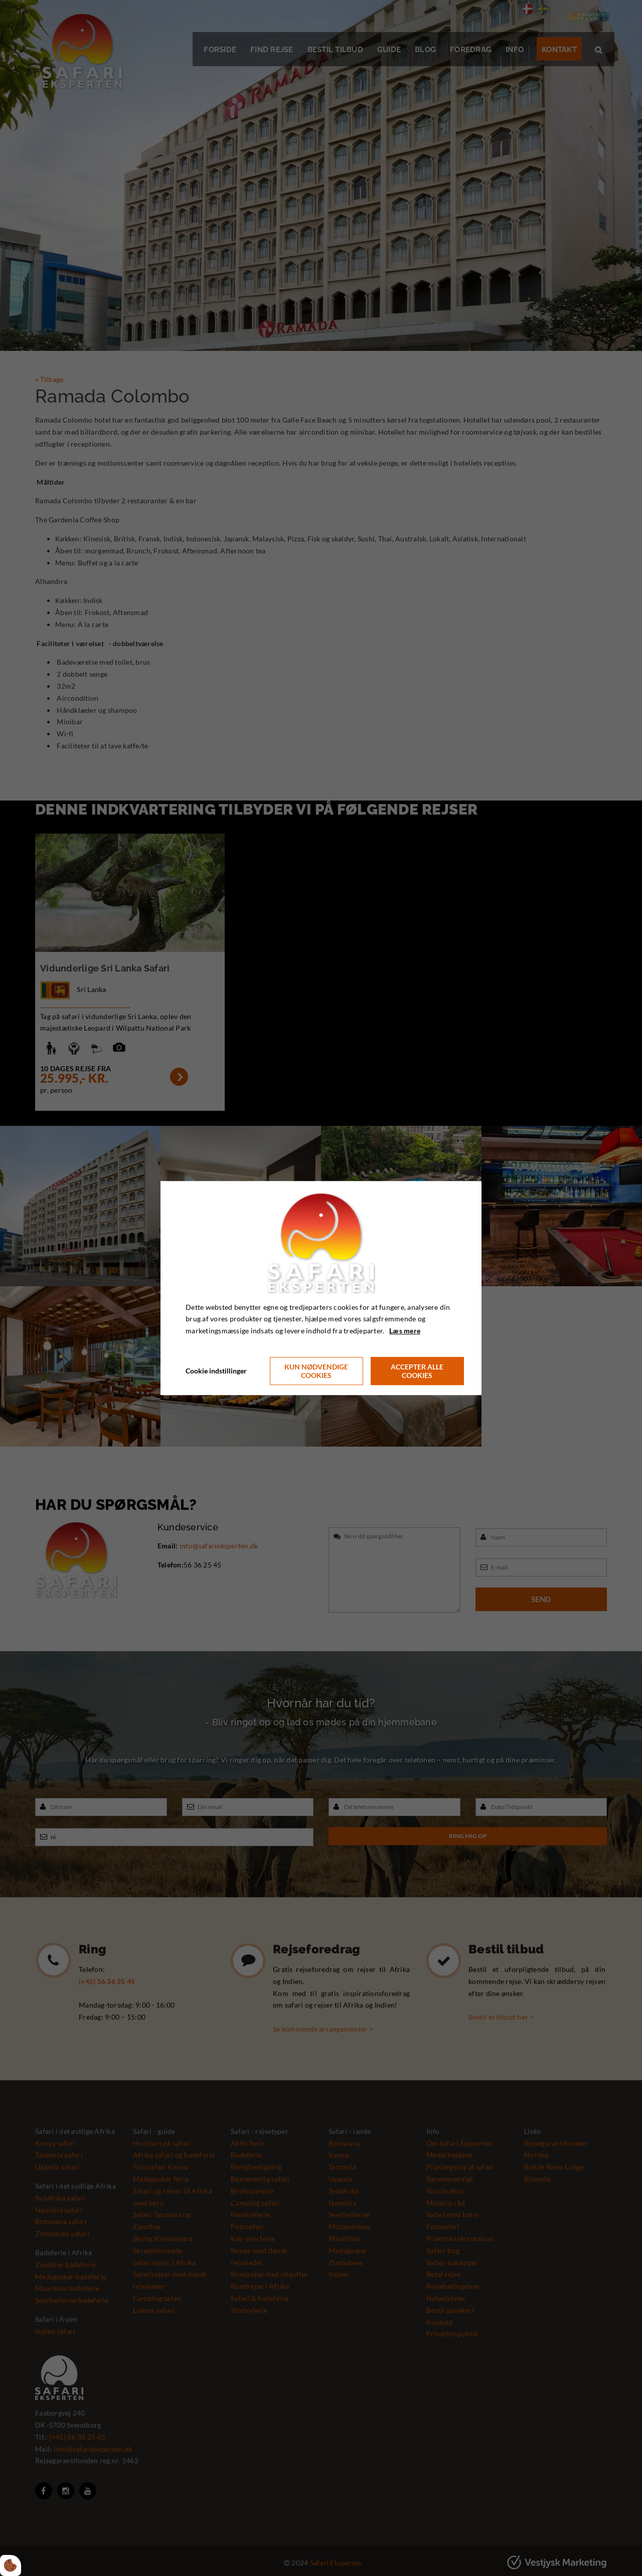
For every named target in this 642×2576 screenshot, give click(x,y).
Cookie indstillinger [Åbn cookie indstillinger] (216, 1370)
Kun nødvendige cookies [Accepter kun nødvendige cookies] (316, 1370)
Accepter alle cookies (417, 1370)
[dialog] (321, 1288)
